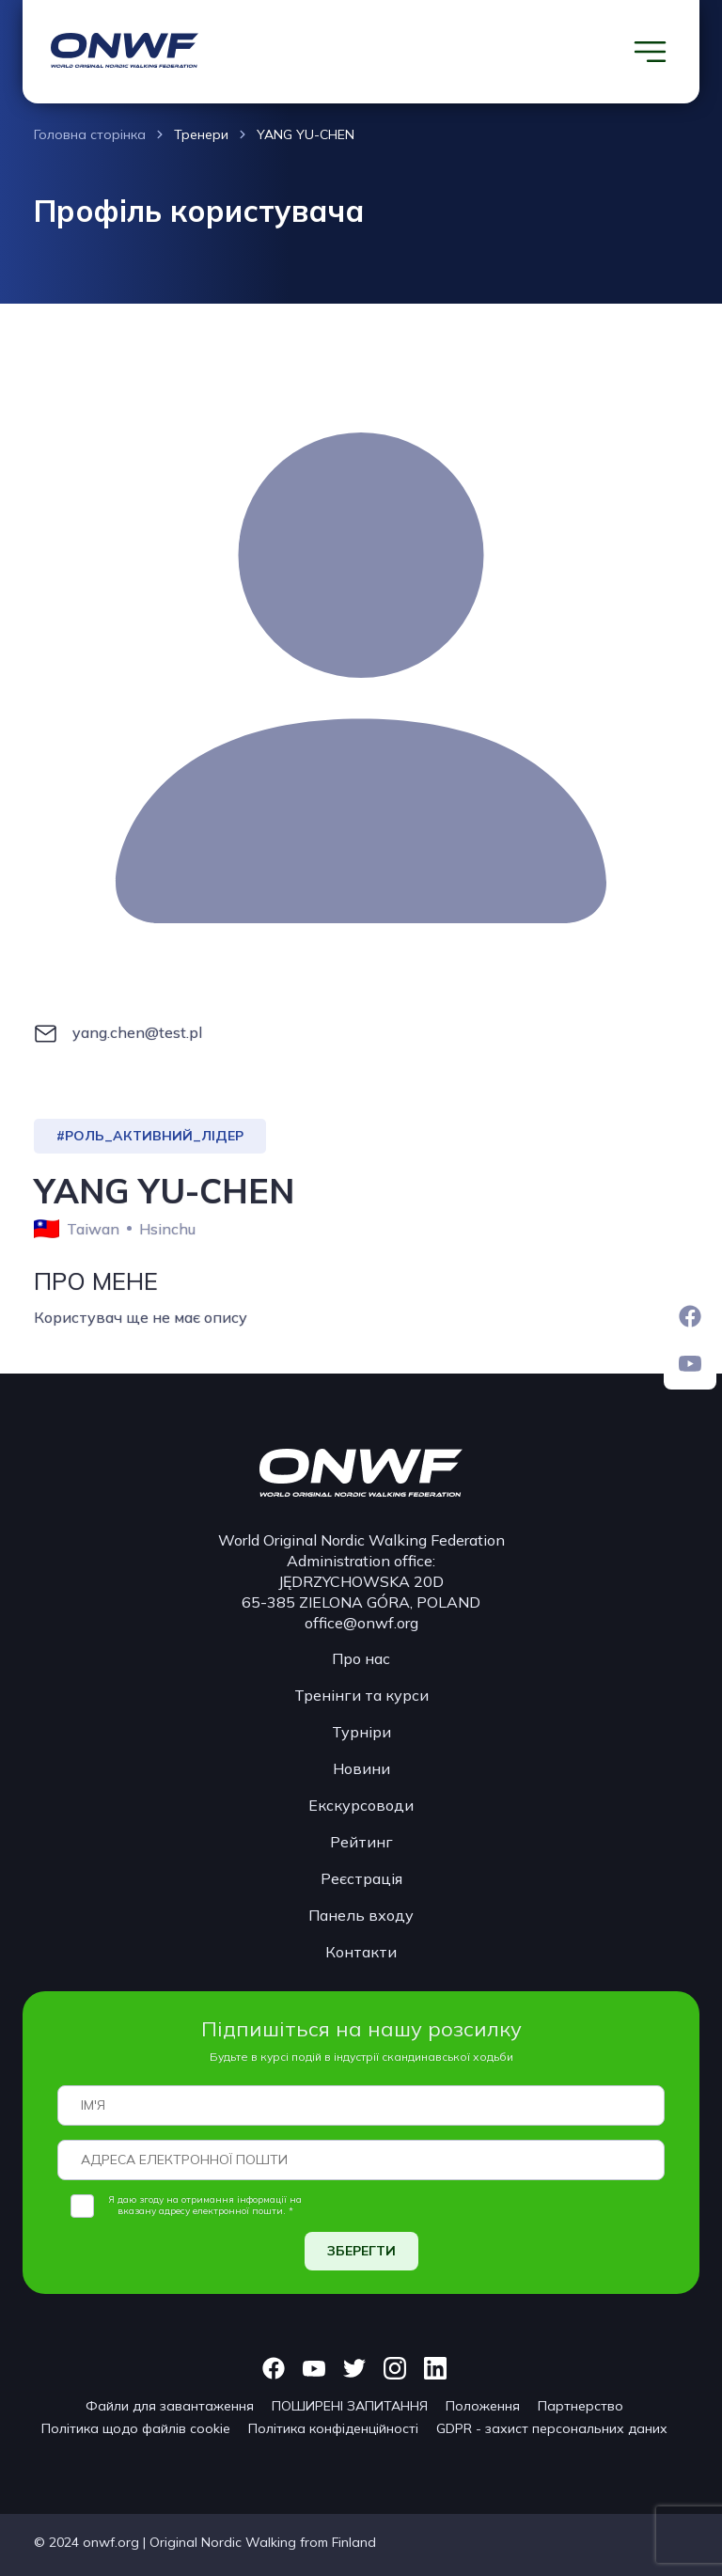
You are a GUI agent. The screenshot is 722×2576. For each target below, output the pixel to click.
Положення (483, 2405)
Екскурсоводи (361, 1805)
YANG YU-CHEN (305, 134)
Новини (361, 1768)
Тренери (201, 134)
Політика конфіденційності (333, 2428)
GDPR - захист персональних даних (551, 2428)
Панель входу (361, 1915)
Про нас (361, 1658)
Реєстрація (361, 1878)
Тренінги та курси (361, 1695)
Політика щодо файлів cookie (135, 2428)
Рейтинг (361, 1841)
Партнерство (580, 2405)
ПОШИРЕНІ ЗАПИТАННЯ (350, 2405)
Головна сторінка (90, 134)
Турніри (361, 1731)
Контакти (361, 1951)
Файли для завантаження (170, 2405)
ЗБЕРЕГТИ (361, 2250)
